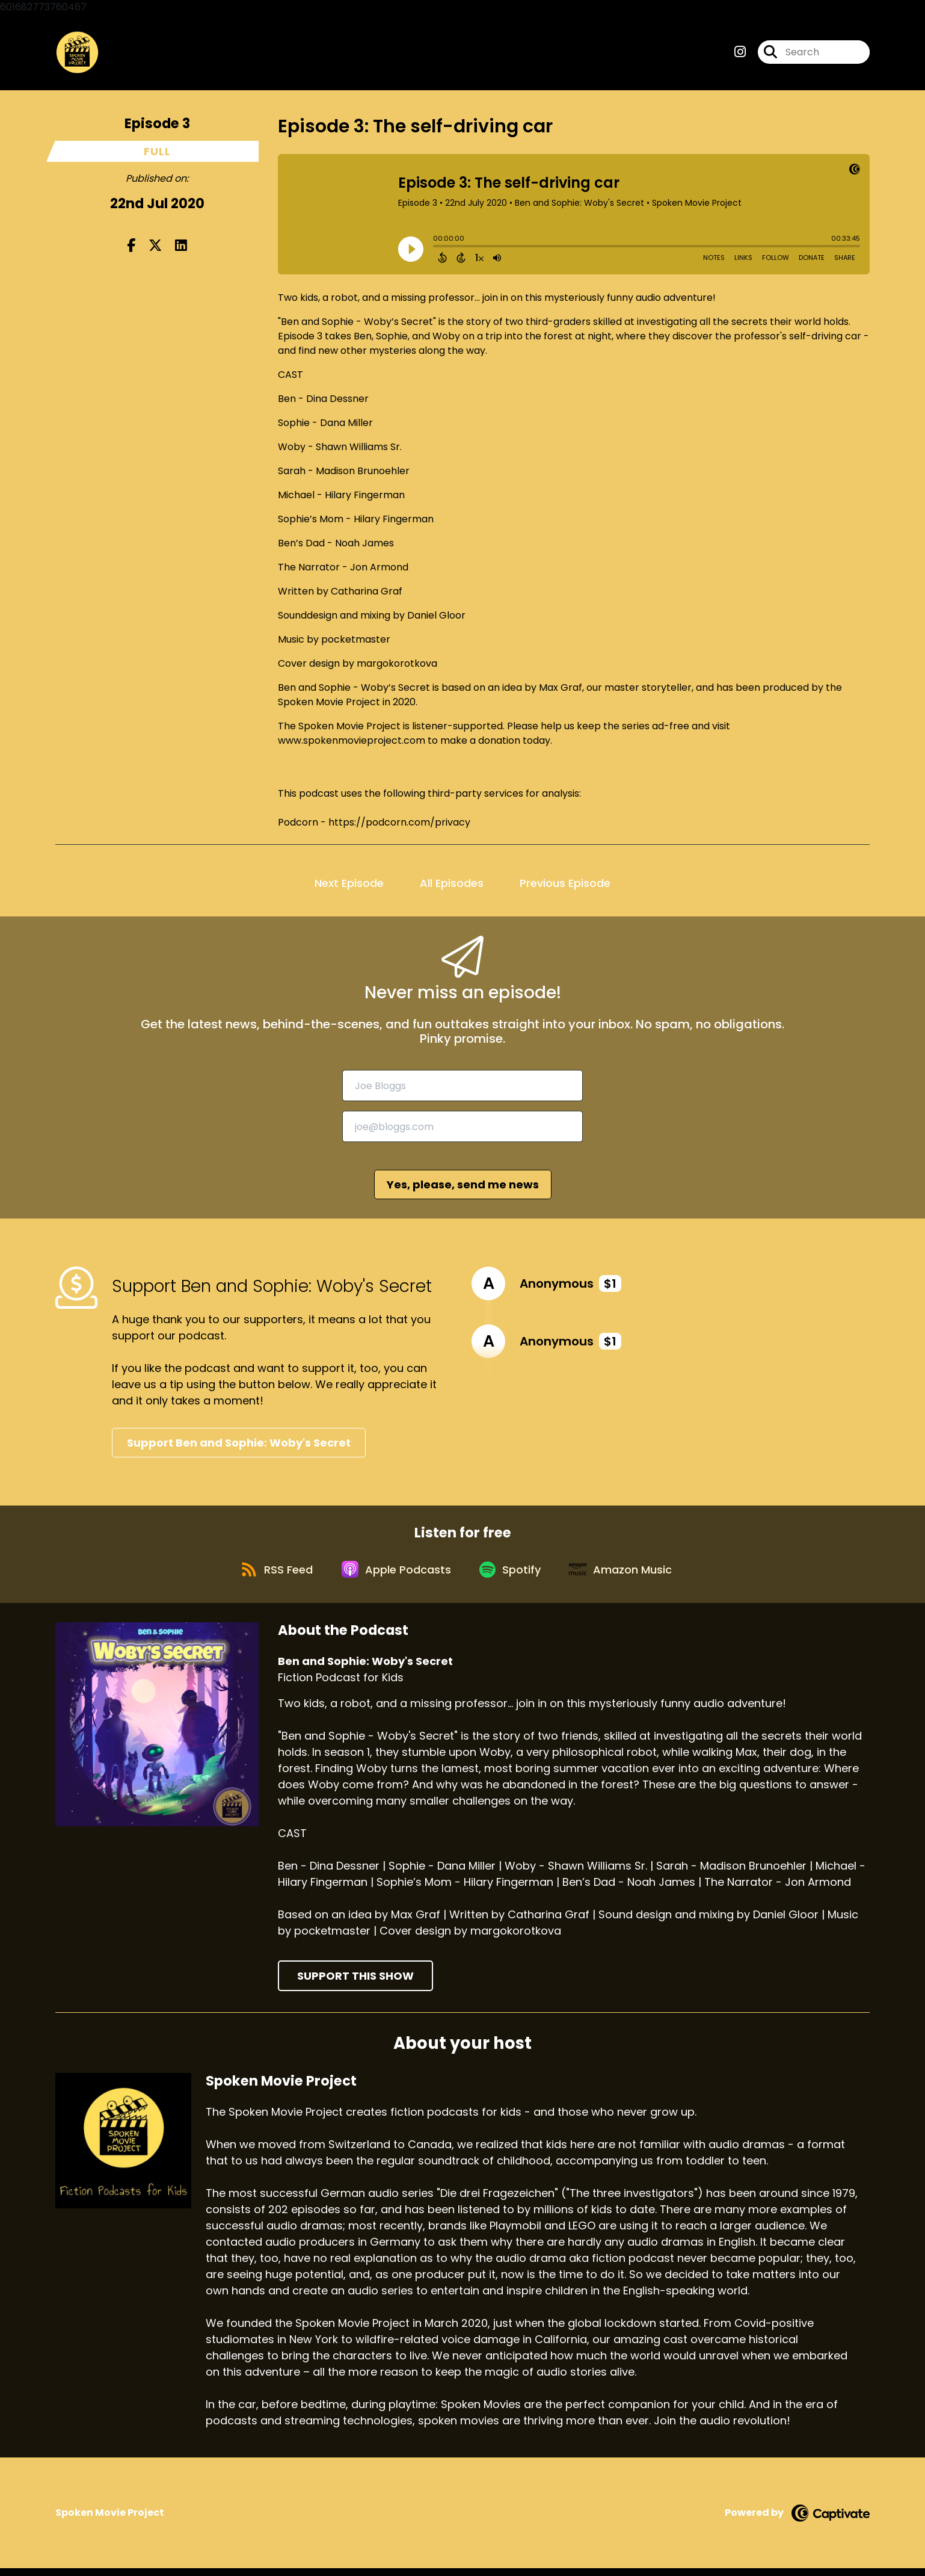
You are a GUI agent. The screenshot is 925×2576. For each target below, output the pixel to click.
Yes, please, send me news (463, 1187)
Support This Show (355, 1983)
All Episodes (452, 885)
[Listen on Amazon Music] (627, 1576)
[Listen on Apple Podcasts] (394, 1576)
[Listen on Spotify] (512, 1576)
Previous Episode (565, 885)
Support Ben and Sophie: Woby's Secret (239, 1445)
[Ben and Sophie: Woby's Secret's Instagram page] (740, 54)
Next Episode (349, 885)
